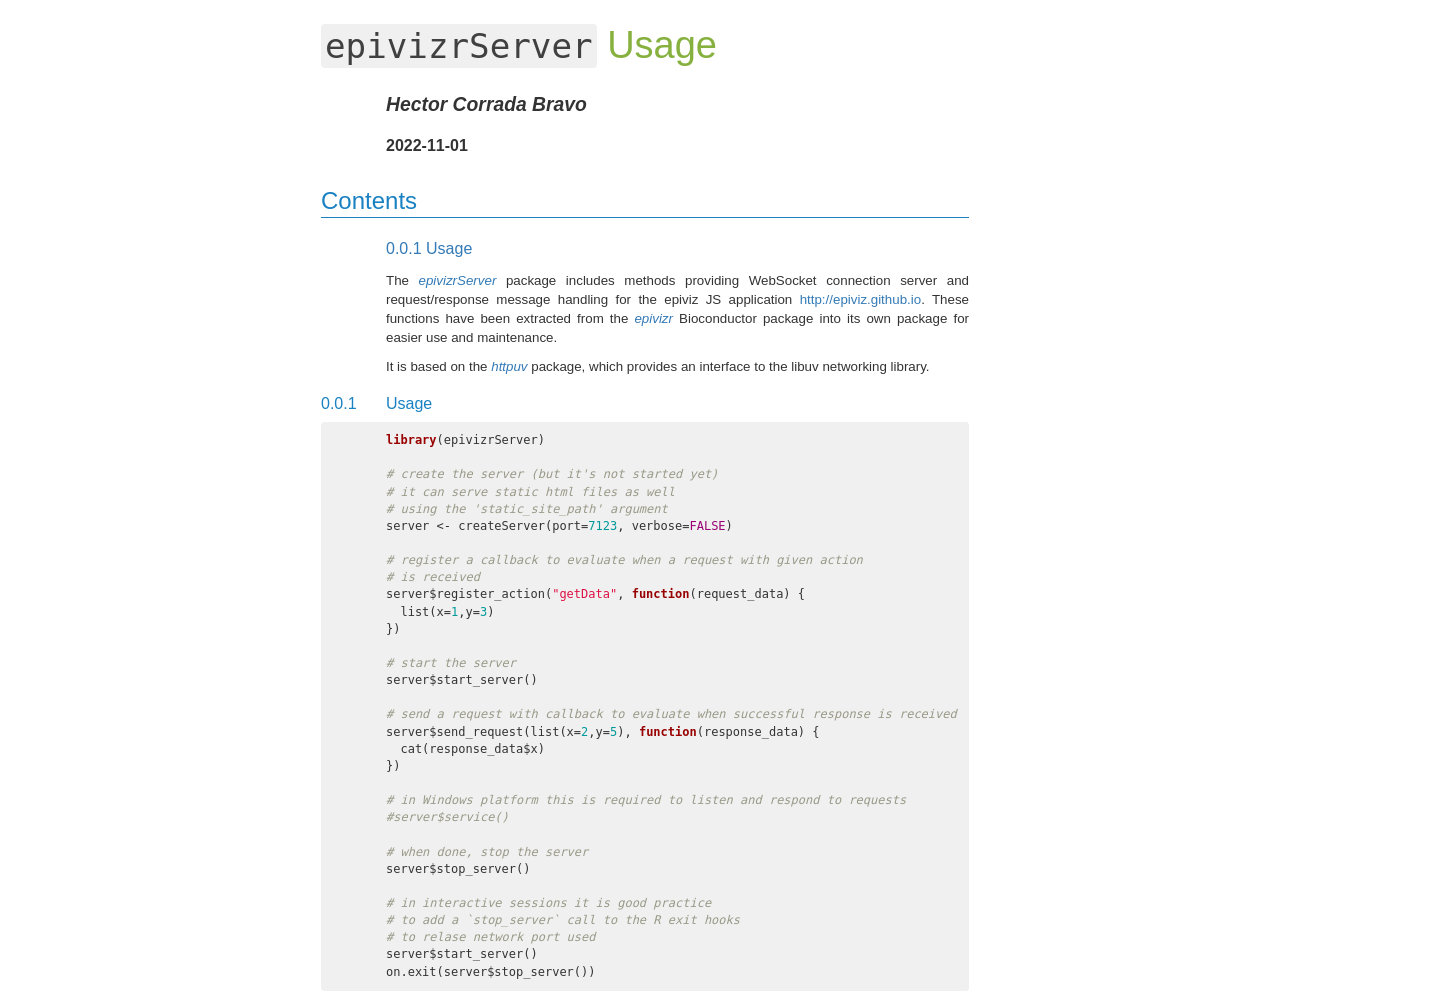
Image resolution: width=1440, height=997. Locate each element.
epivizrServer (458, 280)
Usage (429, 248)
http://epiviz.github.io (861, 299)
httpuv (509, 366)
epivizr (653, 318)
